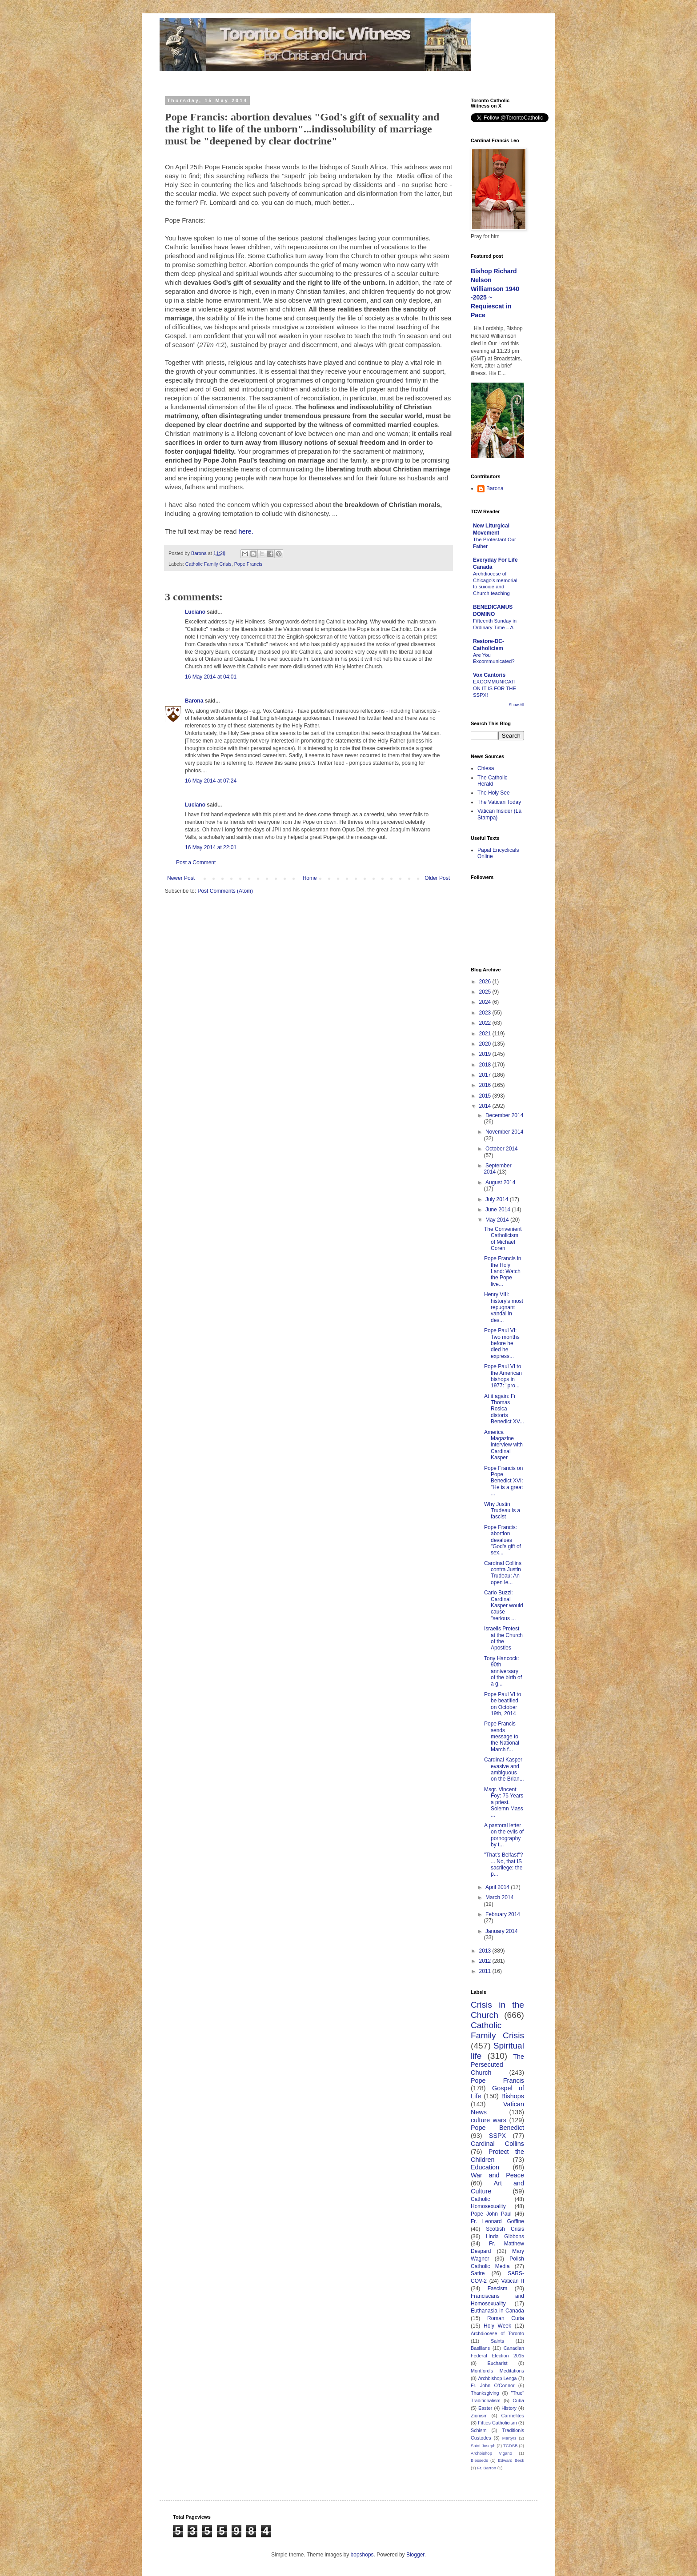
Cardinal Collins (497, 2143)
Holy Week (497, 2326)
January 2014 (501, 1931)
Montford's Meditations (497, 2370)
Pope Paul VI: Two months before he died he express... (502, 1343)
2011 (486, 1971)
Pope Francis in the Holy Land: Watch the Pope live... (502, 1271)
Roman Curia (505, 2318)
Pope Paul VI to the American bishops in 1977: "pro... (503, 1376)
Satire (478, 2273)
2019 (486, 1054)
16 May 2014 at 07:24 (210, 781)
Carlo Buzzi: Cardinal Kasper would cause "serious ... (503, 1605)
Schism (478, 2430)
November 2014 (504, 1132)
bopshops (362, 2555)
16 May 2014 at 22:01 (210, 847)
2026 (486, 981)
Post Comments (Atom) (225, 891)
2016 (486, 1085)
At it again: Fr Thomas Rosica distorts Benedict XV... (504, 1409)
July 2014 (497, 1199)
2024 (486, 1002)
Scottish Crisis (505, 2229)
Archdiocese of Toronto (497, 2333)
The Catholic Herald (492, 781)
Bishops (512, 2096)
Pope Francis (248, 564)
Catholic (480, 2199)
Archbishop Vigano (491, 2453)
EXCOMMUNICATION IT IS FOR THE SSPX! (494, 688)
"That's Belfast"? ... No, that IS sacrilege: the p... (503, 1864)
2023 (486, 1013)
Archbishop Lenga (497, 2378)
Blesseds (479, 2460)
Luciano (195, 612)
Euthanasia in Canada (497, 2311)
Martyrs (509, 2438)
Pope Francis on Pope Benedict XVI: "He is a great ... (503, 1481)
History (509, 2408)
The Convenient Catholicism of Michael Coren (503, 1238)
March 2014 (499, 1897)
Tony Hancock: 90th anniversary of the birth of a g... (503, 1671)
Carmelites (512, 2415)
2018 (486, 1065)
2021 (486, 1033)
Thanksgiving (485, 2393)
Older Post (437, 878)
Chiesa (485, 768)
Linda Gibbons (505, 2236)
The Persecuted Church (497, 2064)
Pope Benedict (497, 2127)
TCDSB (510, 2445)
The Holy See (493, 793)
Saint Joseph (483, 2445)
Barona (194, 701)
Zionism (479, 2415)
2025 (486, 992)
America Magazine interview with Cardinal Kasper (503, 1445)
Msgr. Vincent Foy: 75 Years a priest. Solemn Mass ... (503, 1802)
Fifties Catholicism (497, 2422)
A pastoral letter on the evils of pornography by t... (504, 1835)
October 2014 (501, 1149)
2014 (486, 1106)
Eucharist (498, 2363)
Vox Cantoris (489, 675)
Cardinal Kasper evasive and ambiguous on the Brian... (504, 1769)
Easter (485, 2408)
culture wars (488, 2120)
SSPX (497, 2135)
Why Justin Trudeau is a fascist (502, 1510)
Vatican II (512, 2281)
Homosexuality (488, 2206)
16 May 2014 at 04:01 (210, 677)
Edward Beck (511, 2460)
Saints (497, 2341)
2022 (486, 1023)
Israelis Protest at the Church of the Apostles (503, 1638)
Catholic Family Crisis (208, 564)
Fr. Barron (486, 2467)
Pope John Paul (491, 2214)
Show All (516, 705)
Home (310, 878)
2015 (486, 1096)
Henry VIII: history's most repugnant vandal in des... (503, 1307)
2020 (486, 1044)
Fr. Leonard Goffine (497, 2221)
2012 (486, 1961)
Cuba (518, 2400)
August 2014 (500, 1182)
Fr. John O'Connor (492, 2385)
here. (246, 531)
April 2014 (498, 1887)
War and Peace (497, 2175)
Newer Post (181, 878)
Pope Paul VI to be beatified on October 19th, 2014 (502, 1704)
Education (485, 2167)
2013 (486, 1951)
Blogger (415, 2555)
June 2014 (498, 1209)
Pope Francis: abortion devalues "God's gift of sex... (502, 1540)
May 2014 (497, 1220)
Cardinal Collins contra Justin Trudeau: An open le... (502, 1573)
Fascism (498, 2288)
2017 (486, 1075)
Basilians (480, 2348)
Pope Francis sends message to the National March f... (501, 1737)
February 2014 (502, 1914)
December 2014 (504, 1115)
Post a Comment (196, 862)
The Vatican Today (499, 802)
